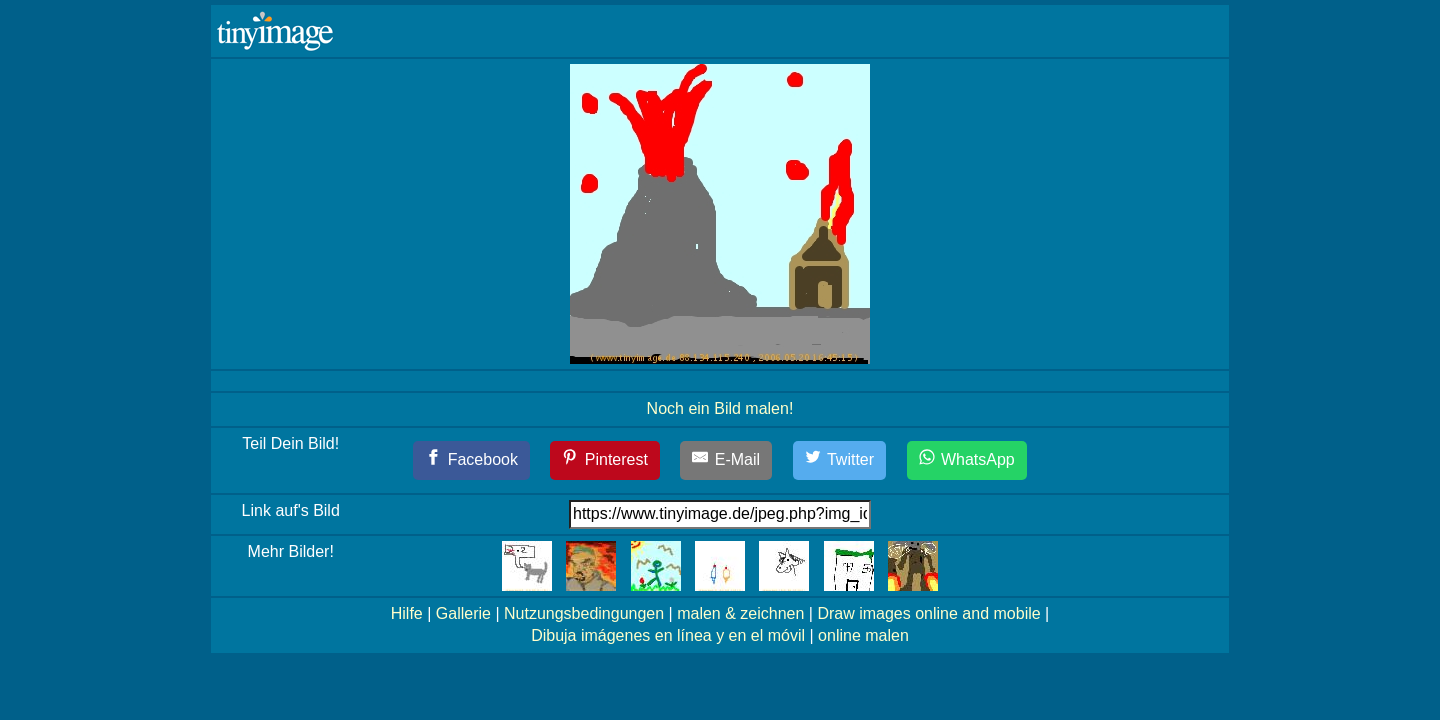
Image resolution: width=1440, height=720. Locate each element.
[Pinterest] (605, 460)
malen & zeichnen (740, 613)
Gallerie (463, 613)
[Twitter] (840, 460)
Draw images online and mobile (928, 613)
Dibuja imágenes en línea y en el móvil (668, 635)
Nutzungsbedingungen (584, 613)
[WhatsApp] (967, 460)
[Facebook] (471, 460)
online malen (863, 635)
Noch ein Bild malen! (720, 408)
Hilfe (407, 613)
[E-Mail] (726, 460)
